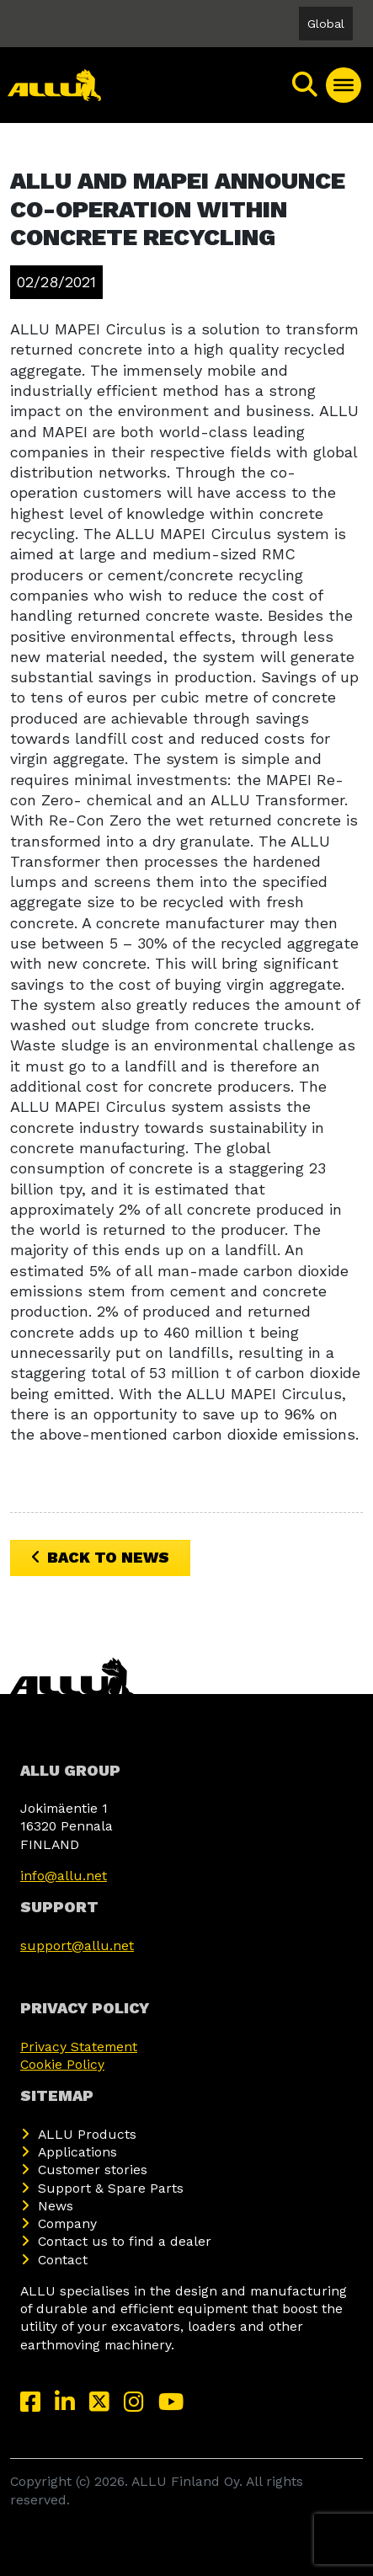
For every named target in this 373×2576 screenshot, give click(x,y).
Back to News (100, 1557)
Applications (77, 2152)
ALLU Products (87, 2134)
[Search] (306, 85)
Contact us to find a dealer (124, 2241)
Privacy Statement (78, 2047)
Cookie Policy (62, 2064)
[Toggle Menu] (343, 85)
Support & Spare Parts (111, 2188)
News (55, 2206)
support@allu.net (77, 1945)
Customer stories (92, 2170)
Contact (63, 2260)
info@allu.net (63, 1876)
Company (67, 2223)
